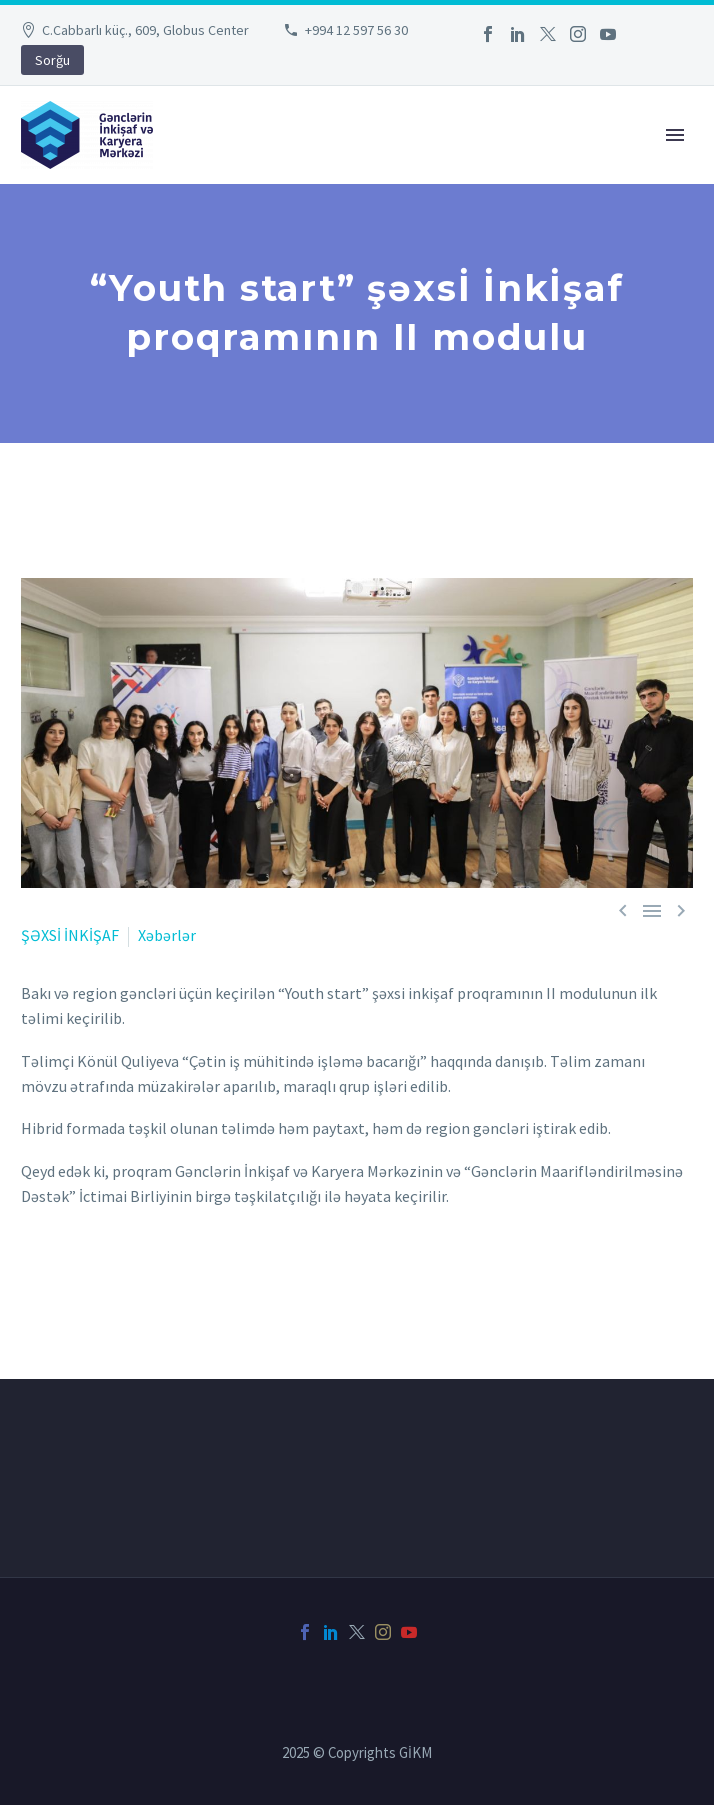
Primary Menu (675, 135)
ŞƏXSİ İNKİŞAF (70, 935)
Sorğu (52, 60)
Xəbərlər (167, 935)
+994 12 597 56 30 (356, 30)
